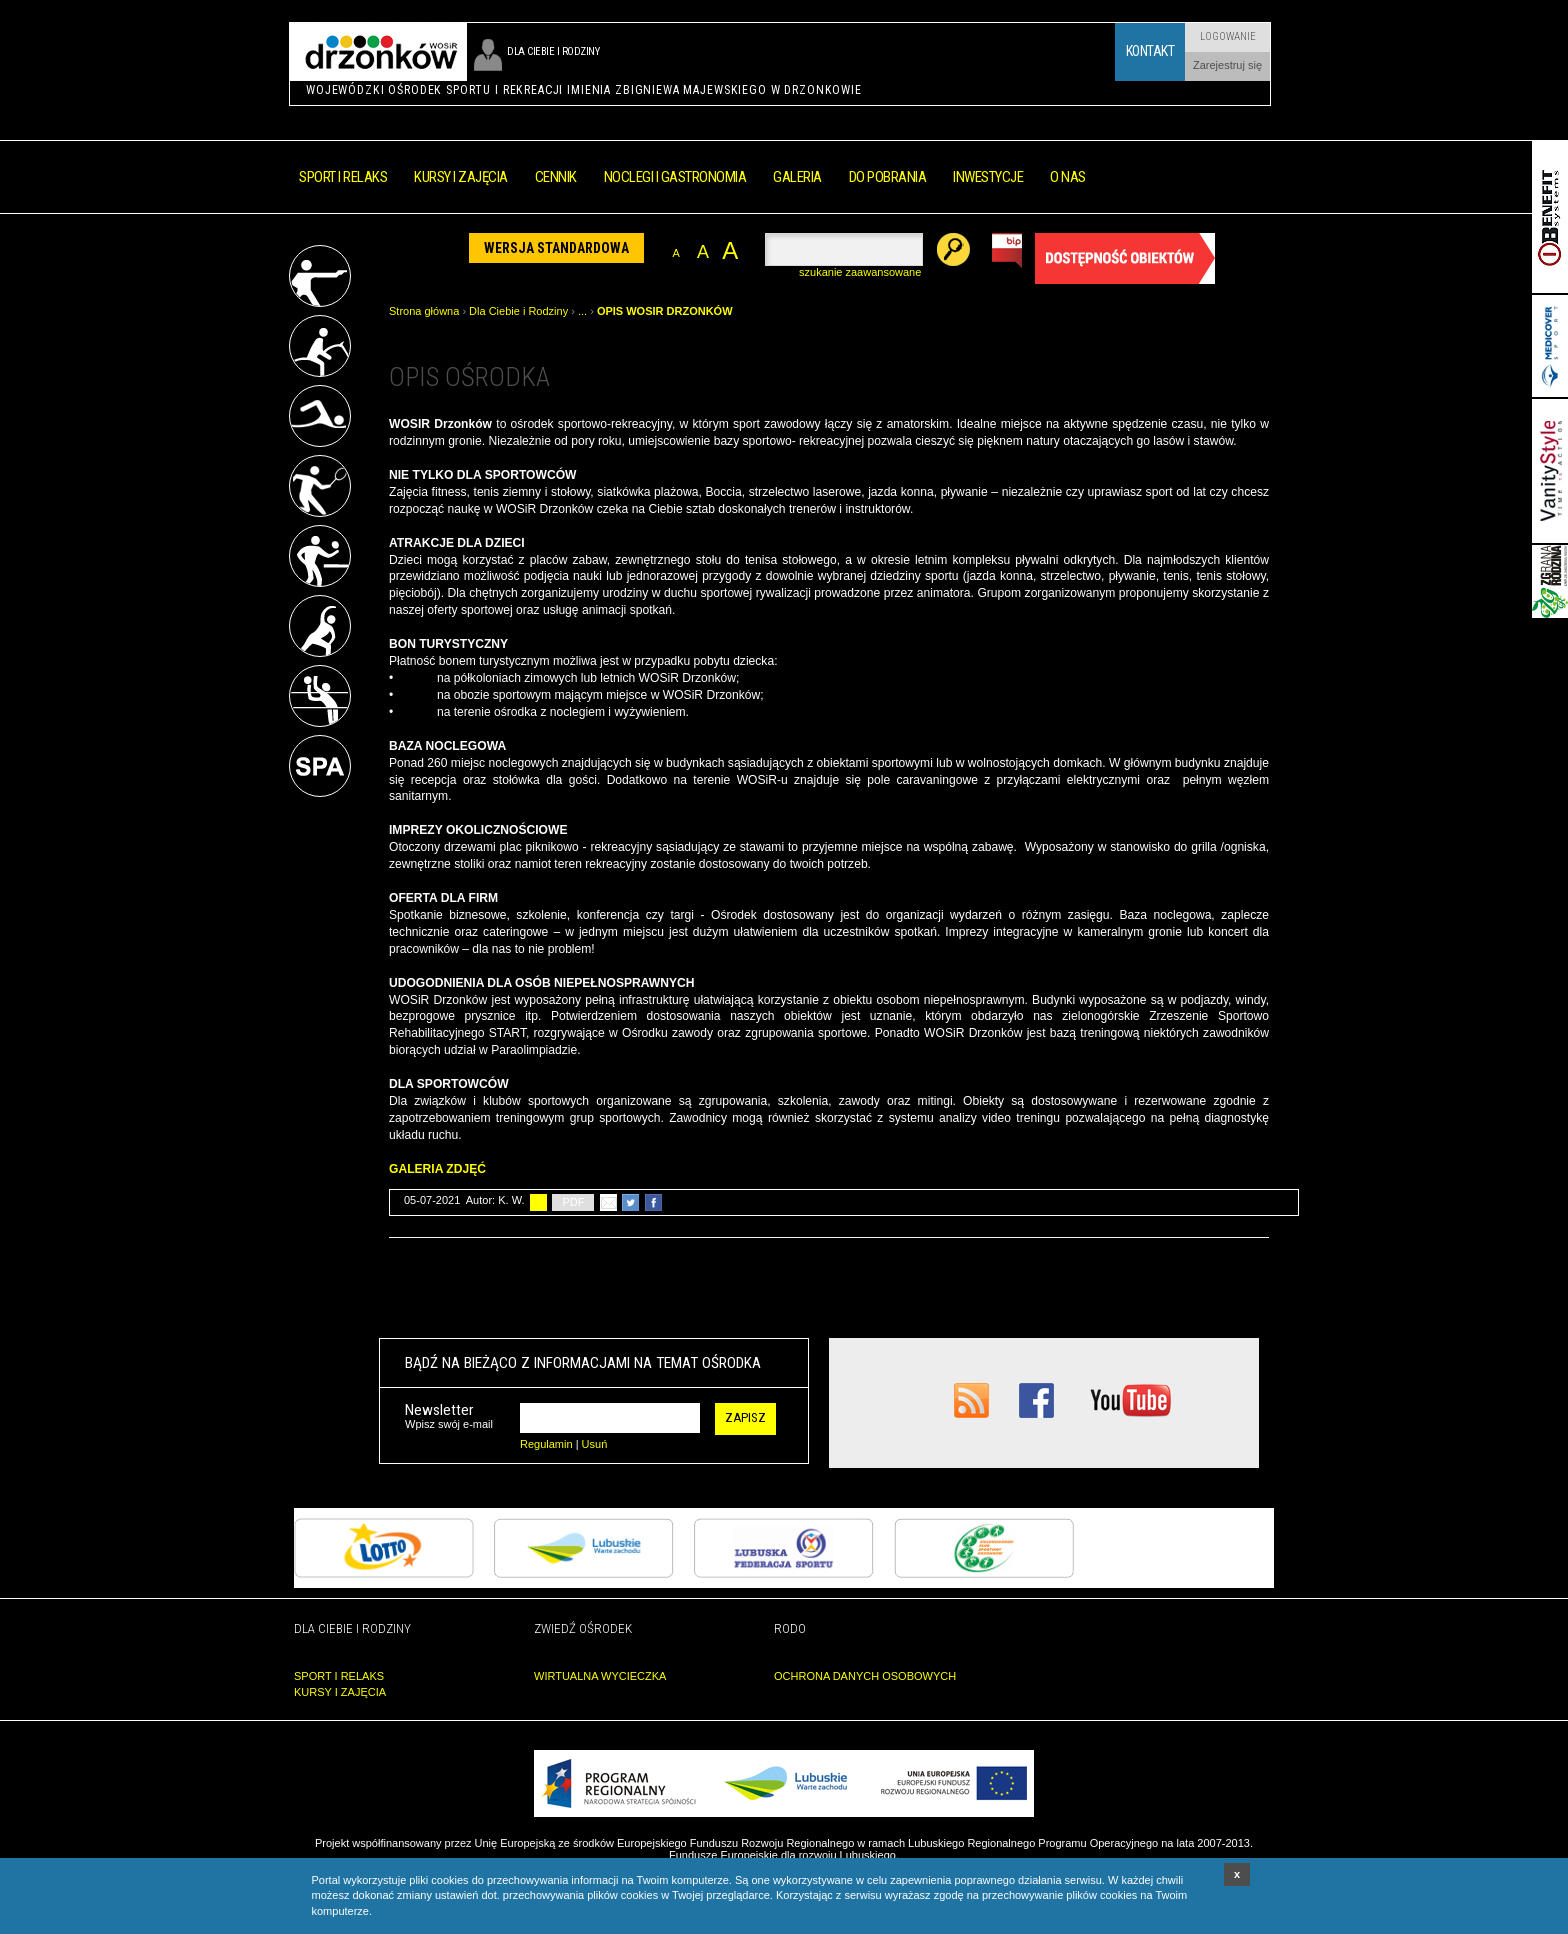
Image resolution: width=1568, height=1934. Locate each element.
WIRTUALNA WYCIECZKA (600, 1676)
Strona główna (424, 311)
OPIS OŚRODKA (469, 377)
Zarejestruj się (1227, 65)
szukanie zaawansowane (860, 272)
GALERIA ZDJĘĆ (439, 1169)
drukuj (538, 1202)
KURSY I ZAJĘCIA (340, 1692)
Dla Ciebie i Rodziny (518, 311)
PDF (573, 1202)
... (582, 311)
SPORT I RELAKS (339, 1676)
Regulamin (546, 1444)
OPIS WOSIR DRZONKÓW (665, 311)
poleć (608, 1202)
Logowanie (1228, 36)
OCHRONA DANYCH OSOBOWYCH (865, 1676)
